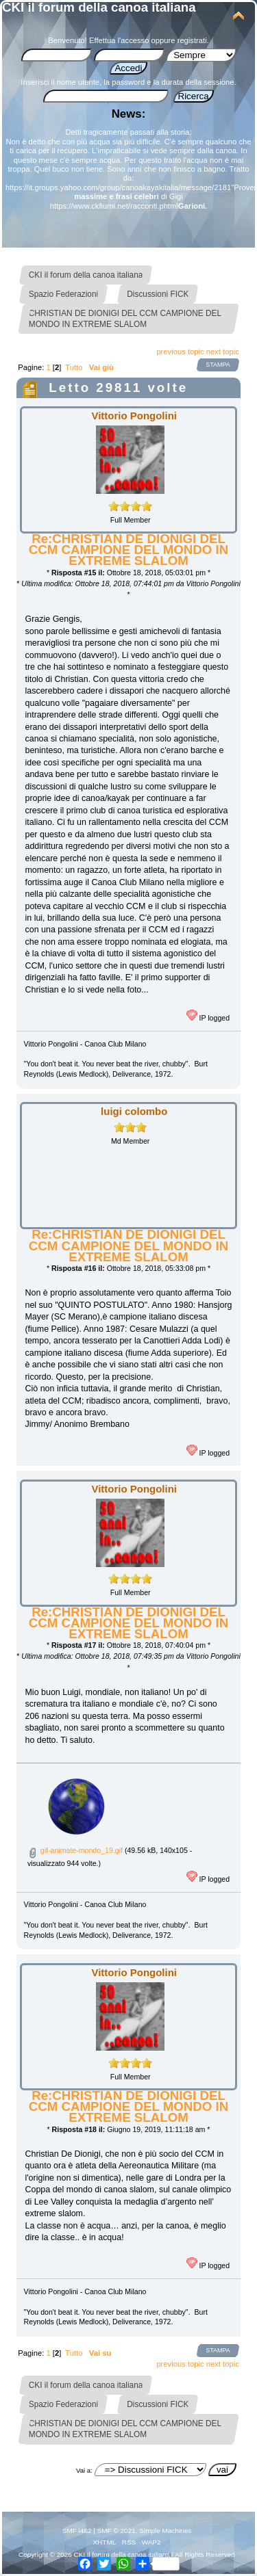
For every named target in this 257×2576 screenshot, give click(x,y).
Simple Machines (165, 2530)
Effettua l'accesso (119, 40)
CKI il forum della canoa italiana (99, 7)
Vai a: (84, 2470)
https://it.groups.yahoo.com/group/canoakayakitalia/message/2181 (118, 187)
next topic (222, 351)
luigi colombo (134, 1111)
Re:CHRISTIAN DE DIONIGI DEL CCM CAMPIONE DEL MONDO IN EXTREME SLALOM (129, 549)
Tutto (73, 367)
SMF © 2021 (116, 2530)
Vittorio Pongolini (134, 415)
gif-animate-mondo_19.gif (75, 1850)
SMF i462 (77, 2530)
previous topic (180, 351)
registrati (192, 40)
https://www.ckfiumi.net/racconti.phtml (114, 206)
